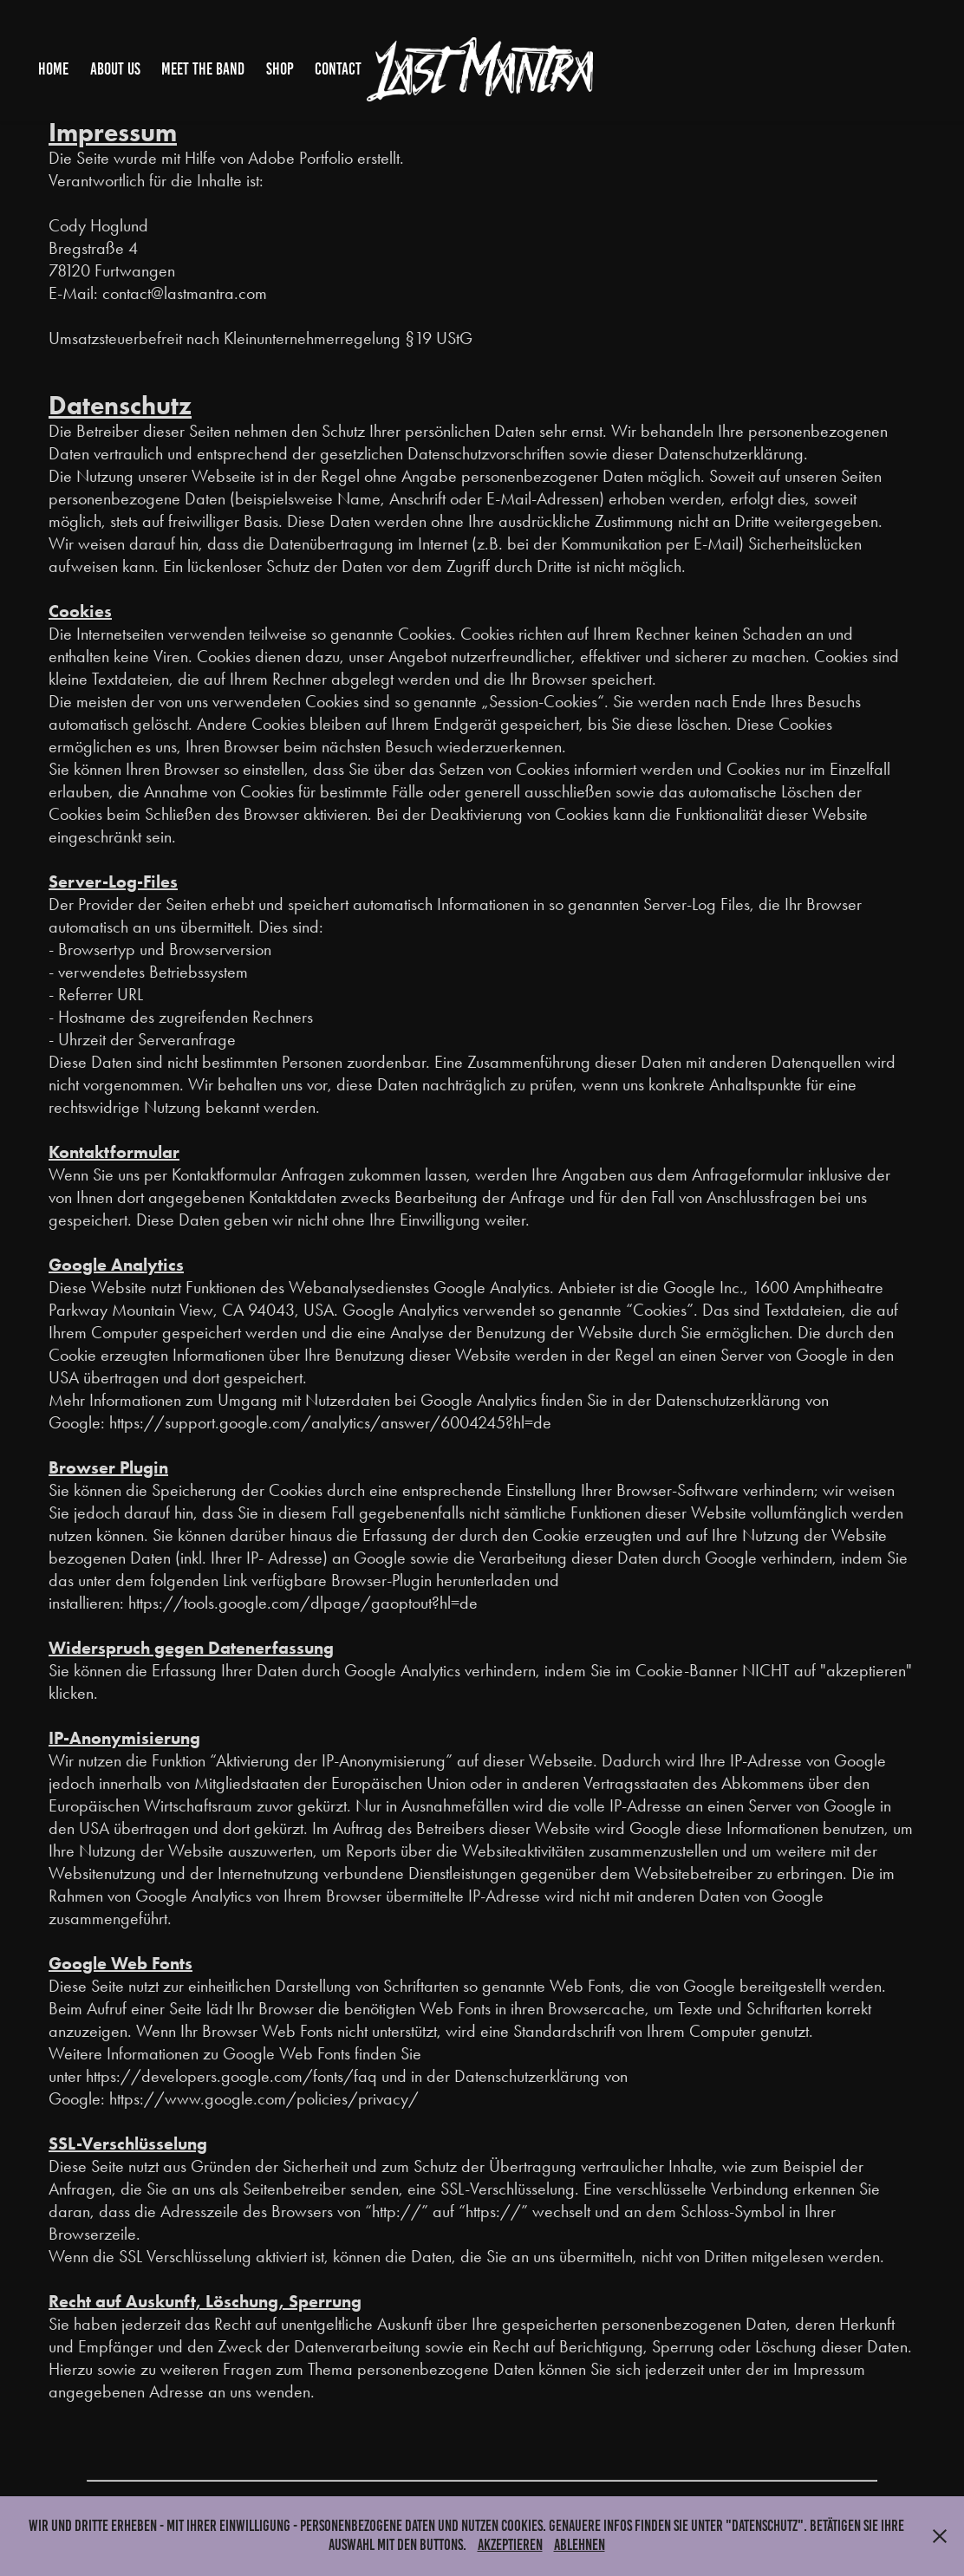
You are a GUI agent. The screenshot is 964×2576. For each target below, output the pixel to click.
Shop (280, 69)
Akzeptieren (510, 2544)
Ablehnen (579, 2544)
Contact (338, 69)
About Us (115, 69)
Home (53, 69)
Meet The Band (202, 69)
